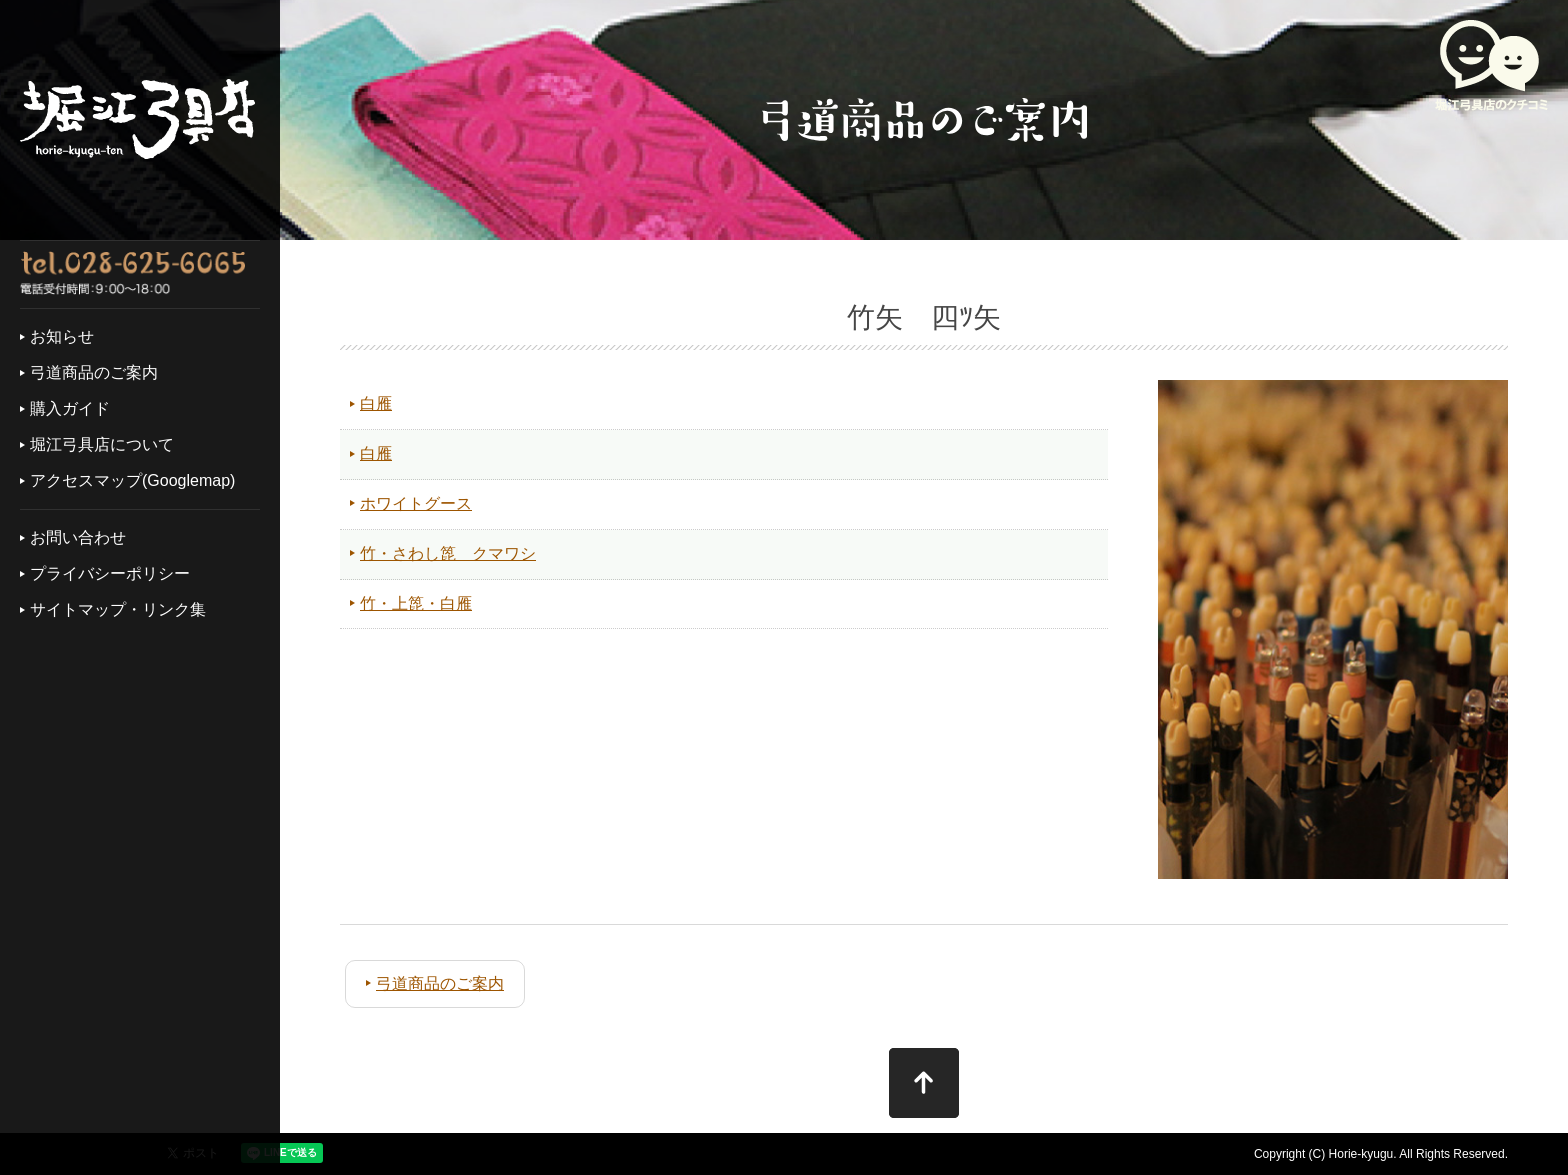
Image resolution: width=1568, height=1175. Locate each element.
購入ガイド (70, 408)
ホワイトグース (416, 503)
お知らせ (62, 336)
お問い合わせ (78, 537)
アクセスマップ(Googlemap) (132, 480)
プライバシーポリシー (110, 573)
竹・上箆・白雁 (416, 603)
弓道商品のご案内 (94, 372)
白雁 (376, 403)
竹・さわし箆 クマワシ (448, 553)
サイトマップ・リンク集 (118, 609)
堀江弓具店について (102, 444)
